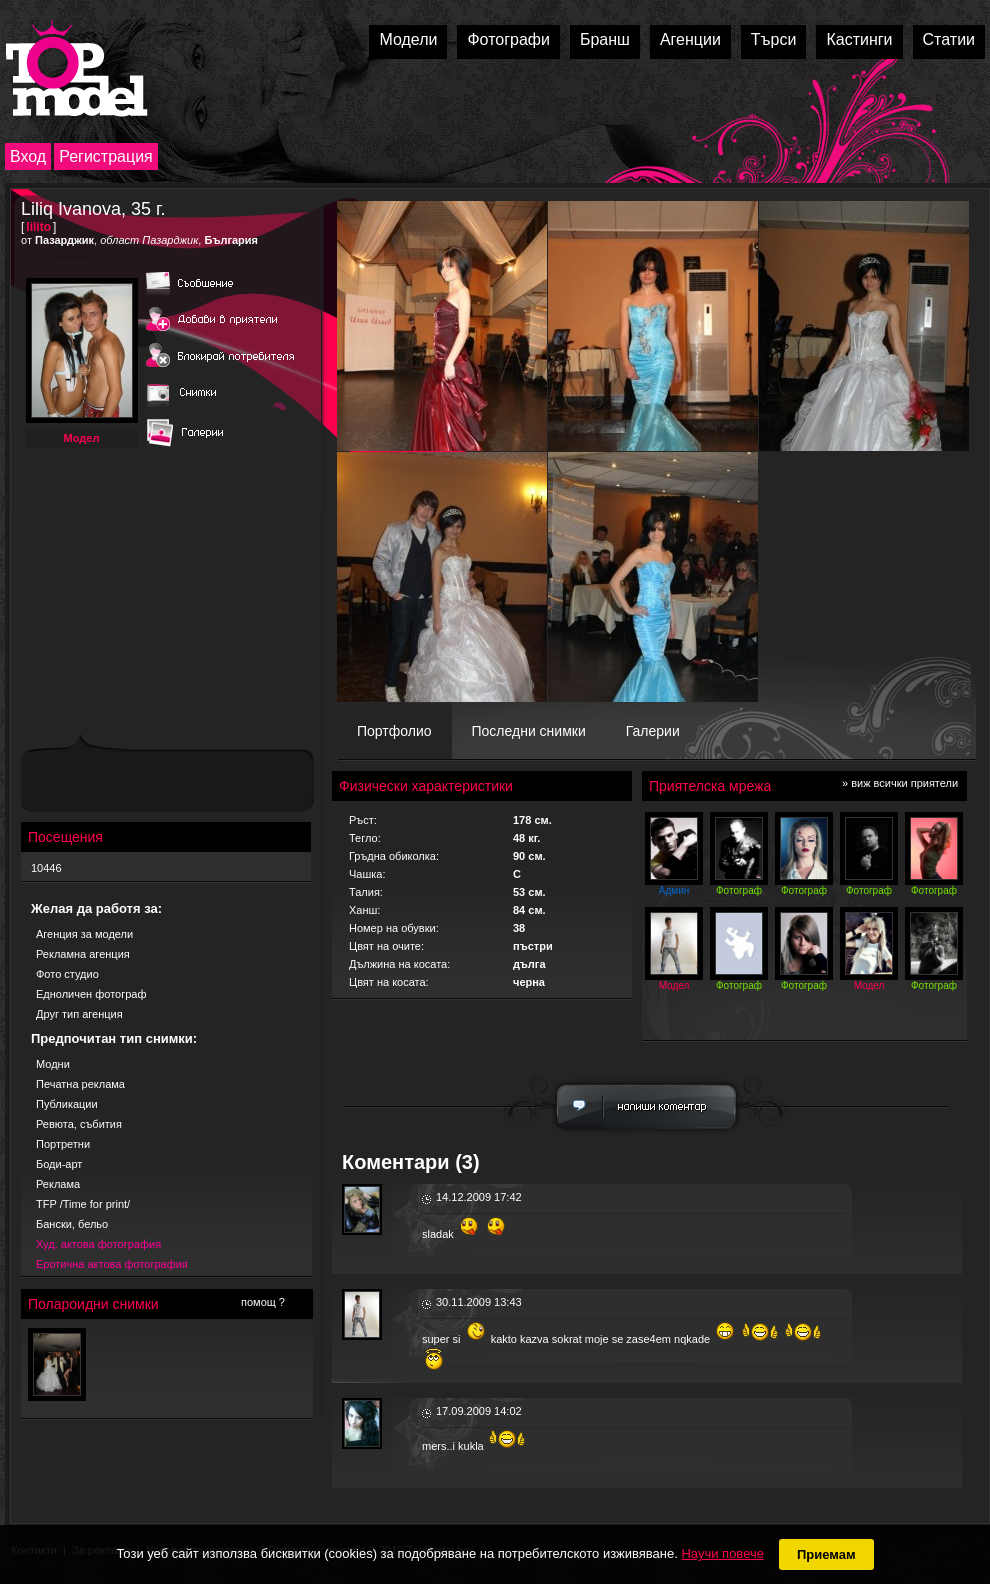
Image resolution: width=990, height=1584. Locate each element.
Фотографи (508, 39)
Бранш (605, 39)
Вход (28, 156)
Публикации (67, 1104)
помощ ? (263, 1302)
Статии (949, 39)
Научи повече (722, 1553)
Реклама (58, 1184)
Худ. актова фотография (98, 1244)
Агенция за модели (84, 934)
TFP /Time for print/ (83, 1204)
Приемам (826, 1554)
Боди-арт (59, 1164)
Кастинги (859, 39)
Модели (408, 39)
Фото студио (67, 974)
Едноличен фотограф (91, 994)
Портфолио (394, 731)
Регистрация (106, 156)
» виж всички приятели (900, 783)
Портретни (63, 1144)
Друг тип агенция (79, 1014)
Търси (774, 39)
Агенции (690, 39)
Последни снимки (529, 731)
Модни (53, 1064)
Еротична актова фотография (112, 1264)
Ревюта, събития (79, 1124)
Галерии (653, 731)
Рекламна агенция (83, 954)
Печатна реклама (80, 1084)
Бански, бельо (72, 1224)
